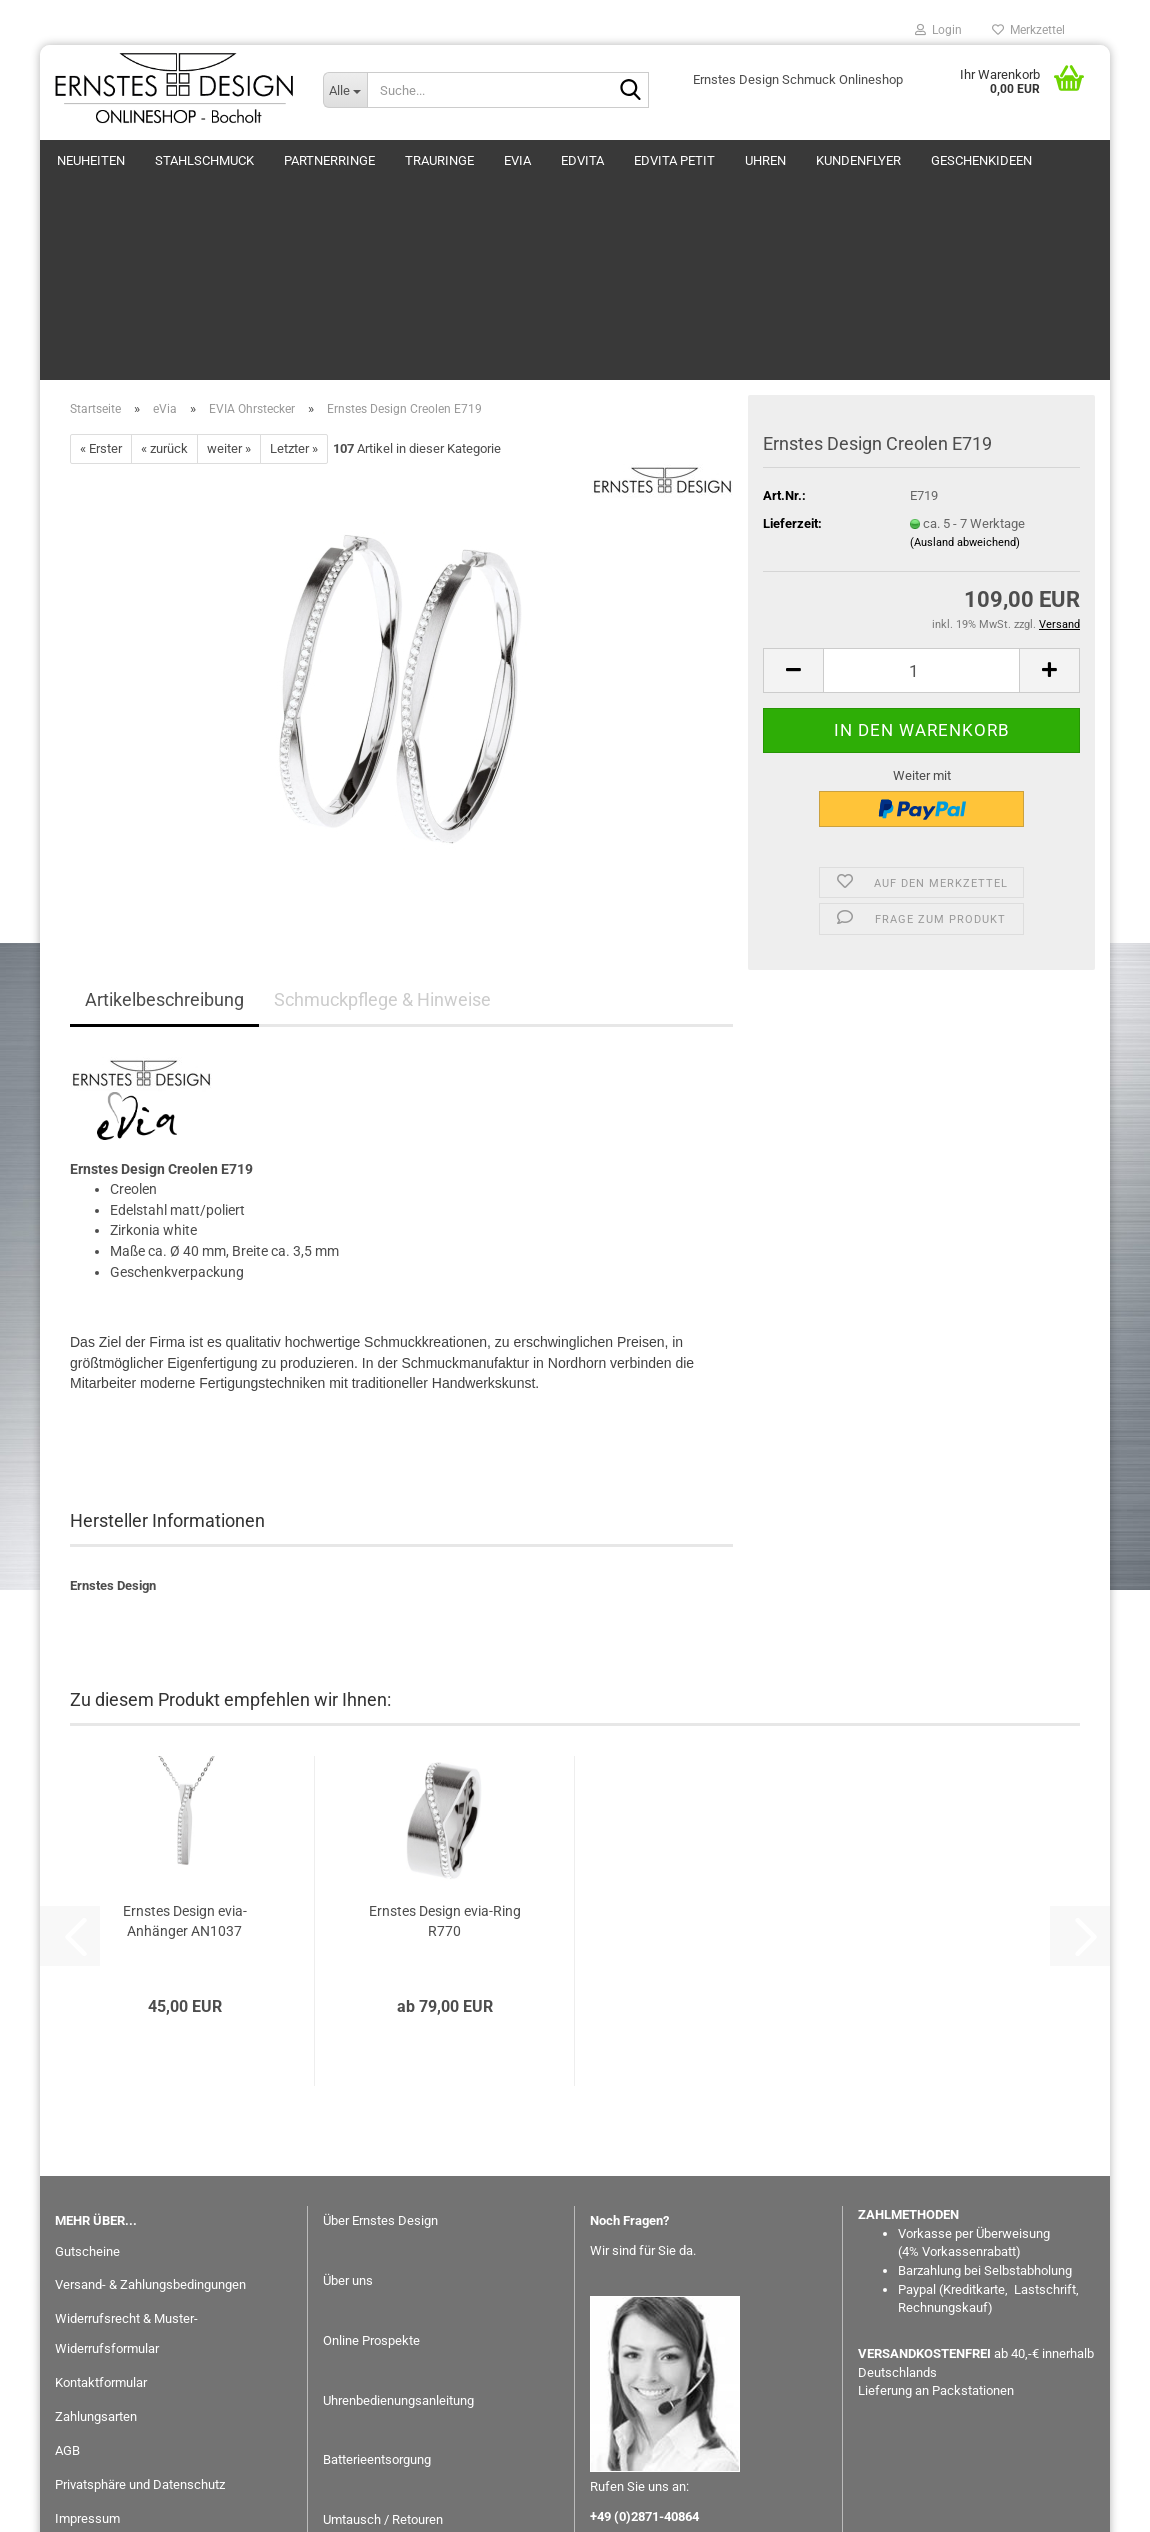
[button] (793, 515)
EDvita (582, 160)
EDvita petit (674, 160)
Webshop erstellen (511, 2505)
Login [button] (938, 30)
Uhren (765, 160)
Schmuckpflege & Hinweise (382, 844)
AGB (67, 2295)
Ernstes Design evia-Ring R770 (445, 1766)
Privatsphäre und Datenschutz (140, 2329)
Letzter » (294, 293)
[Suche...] (345, 90)
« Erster (101, 293)
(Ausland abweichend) (965, 387)
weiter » (229, 293)
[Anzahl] (921, 515)
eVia (517, 160)
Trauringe (439, 160)
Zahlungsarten (96, 2261)
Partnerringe (329, 160)
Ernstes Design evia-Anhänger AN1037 (185, 1766)
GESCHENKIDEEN (981, 160)
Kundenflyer (858, 160)
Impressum (87, 2363)
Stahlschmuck (204, 160)
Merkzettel (1028, 30)
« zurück (164, 293)
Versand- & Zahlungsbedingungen (150, 2129)
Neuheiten (91, 160)
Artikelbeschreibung (164, 844)
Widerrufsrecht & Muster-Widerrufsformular (126, 2178)
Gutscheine (87, 2096)
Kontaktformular (101, 2227)
